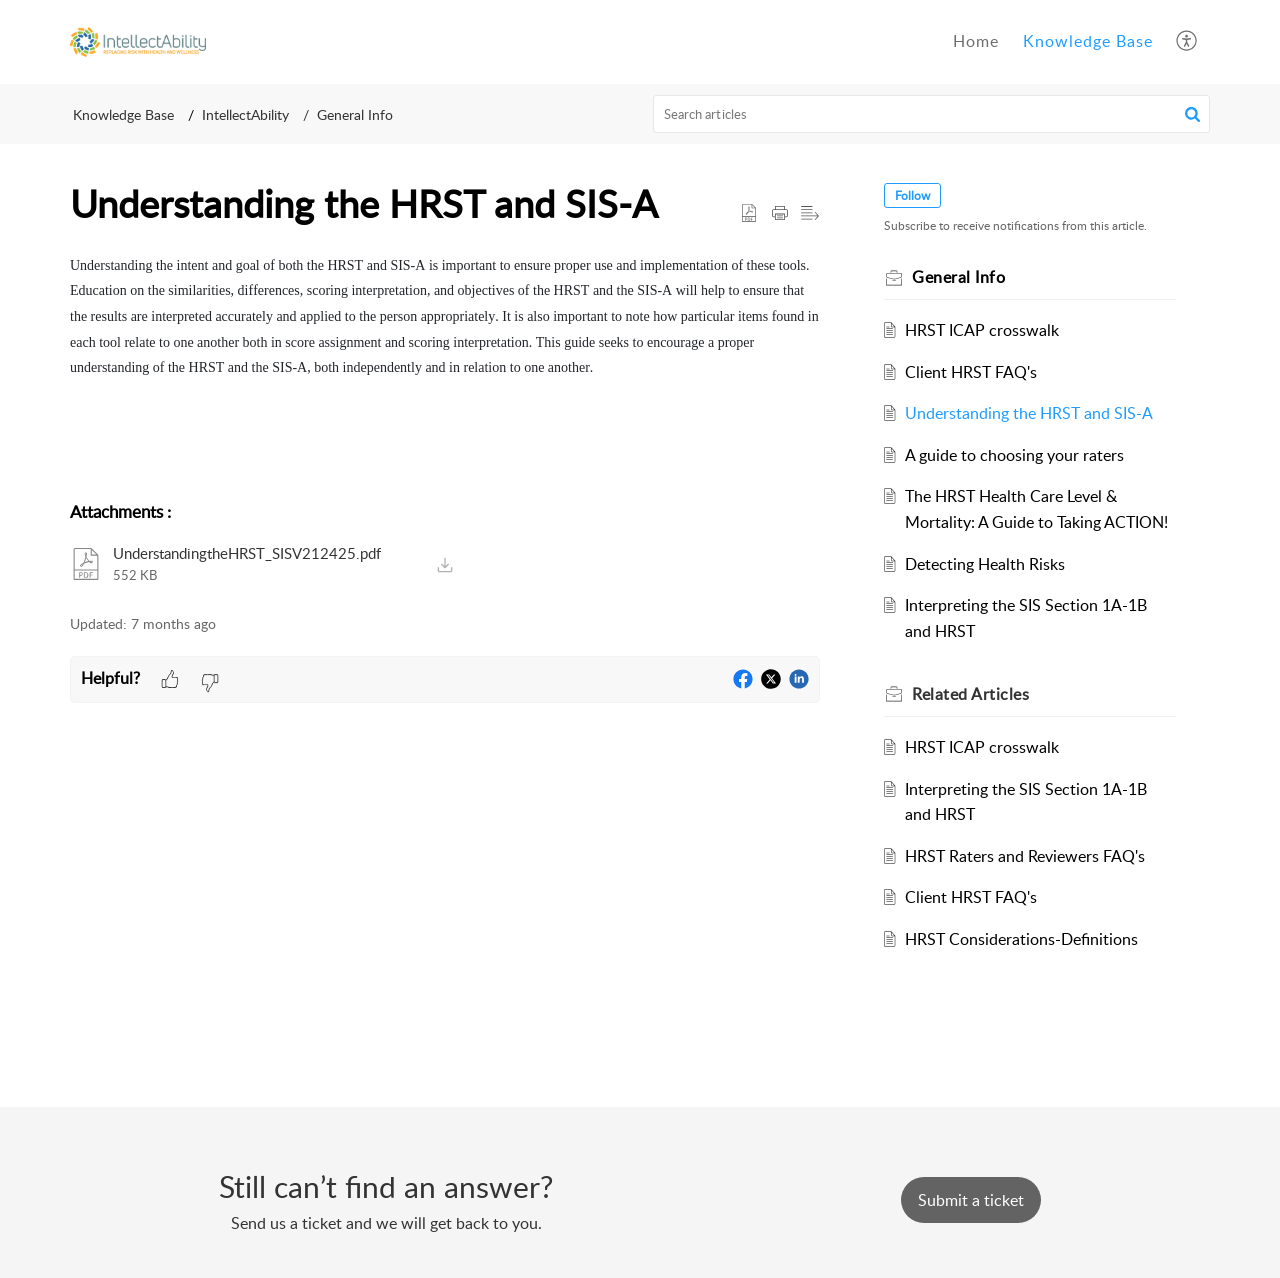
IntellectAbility (245, 114)
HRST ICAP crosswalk (982, 330)
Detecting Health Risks (985, 564)
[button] (1187, 42)
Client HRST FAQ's (971, 372)
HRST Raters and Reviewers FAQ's (1025, 856)
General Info (355, 114)
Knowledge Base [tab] (1088, 41)
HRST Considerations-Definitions (1021, 939)
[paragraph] (445, 367)
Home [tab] (976, 41)
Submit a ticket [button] (971, 1200)
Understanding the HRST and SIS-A (1029, 413)
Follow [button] (912, 195)
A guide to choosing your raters (1014, 455)
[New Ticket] (971, 1200)
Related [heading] (970, 694)
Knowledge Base (123, 114)
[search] (932, 114)
